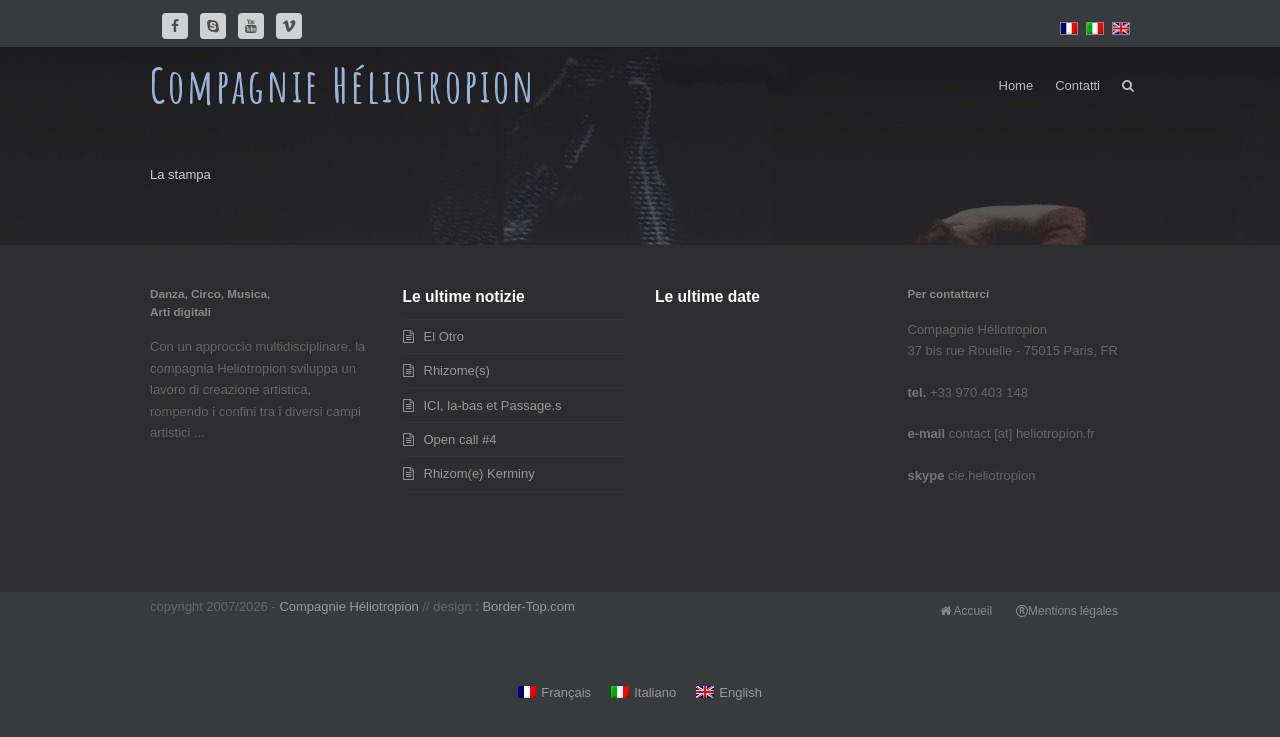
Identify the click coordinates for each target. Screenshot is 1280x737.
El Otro (444, 336)
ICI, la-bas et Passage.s (493, 405)
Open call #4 (460, 439)
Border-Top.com (528, 606)
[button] (1128, 86)
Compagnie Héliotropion (343, 85)
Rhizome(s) (457, 370)
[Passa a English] (729, 693)
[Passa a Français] (554, 693)
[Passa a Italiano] (643, 693)
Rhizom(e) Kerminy (479, 473)
